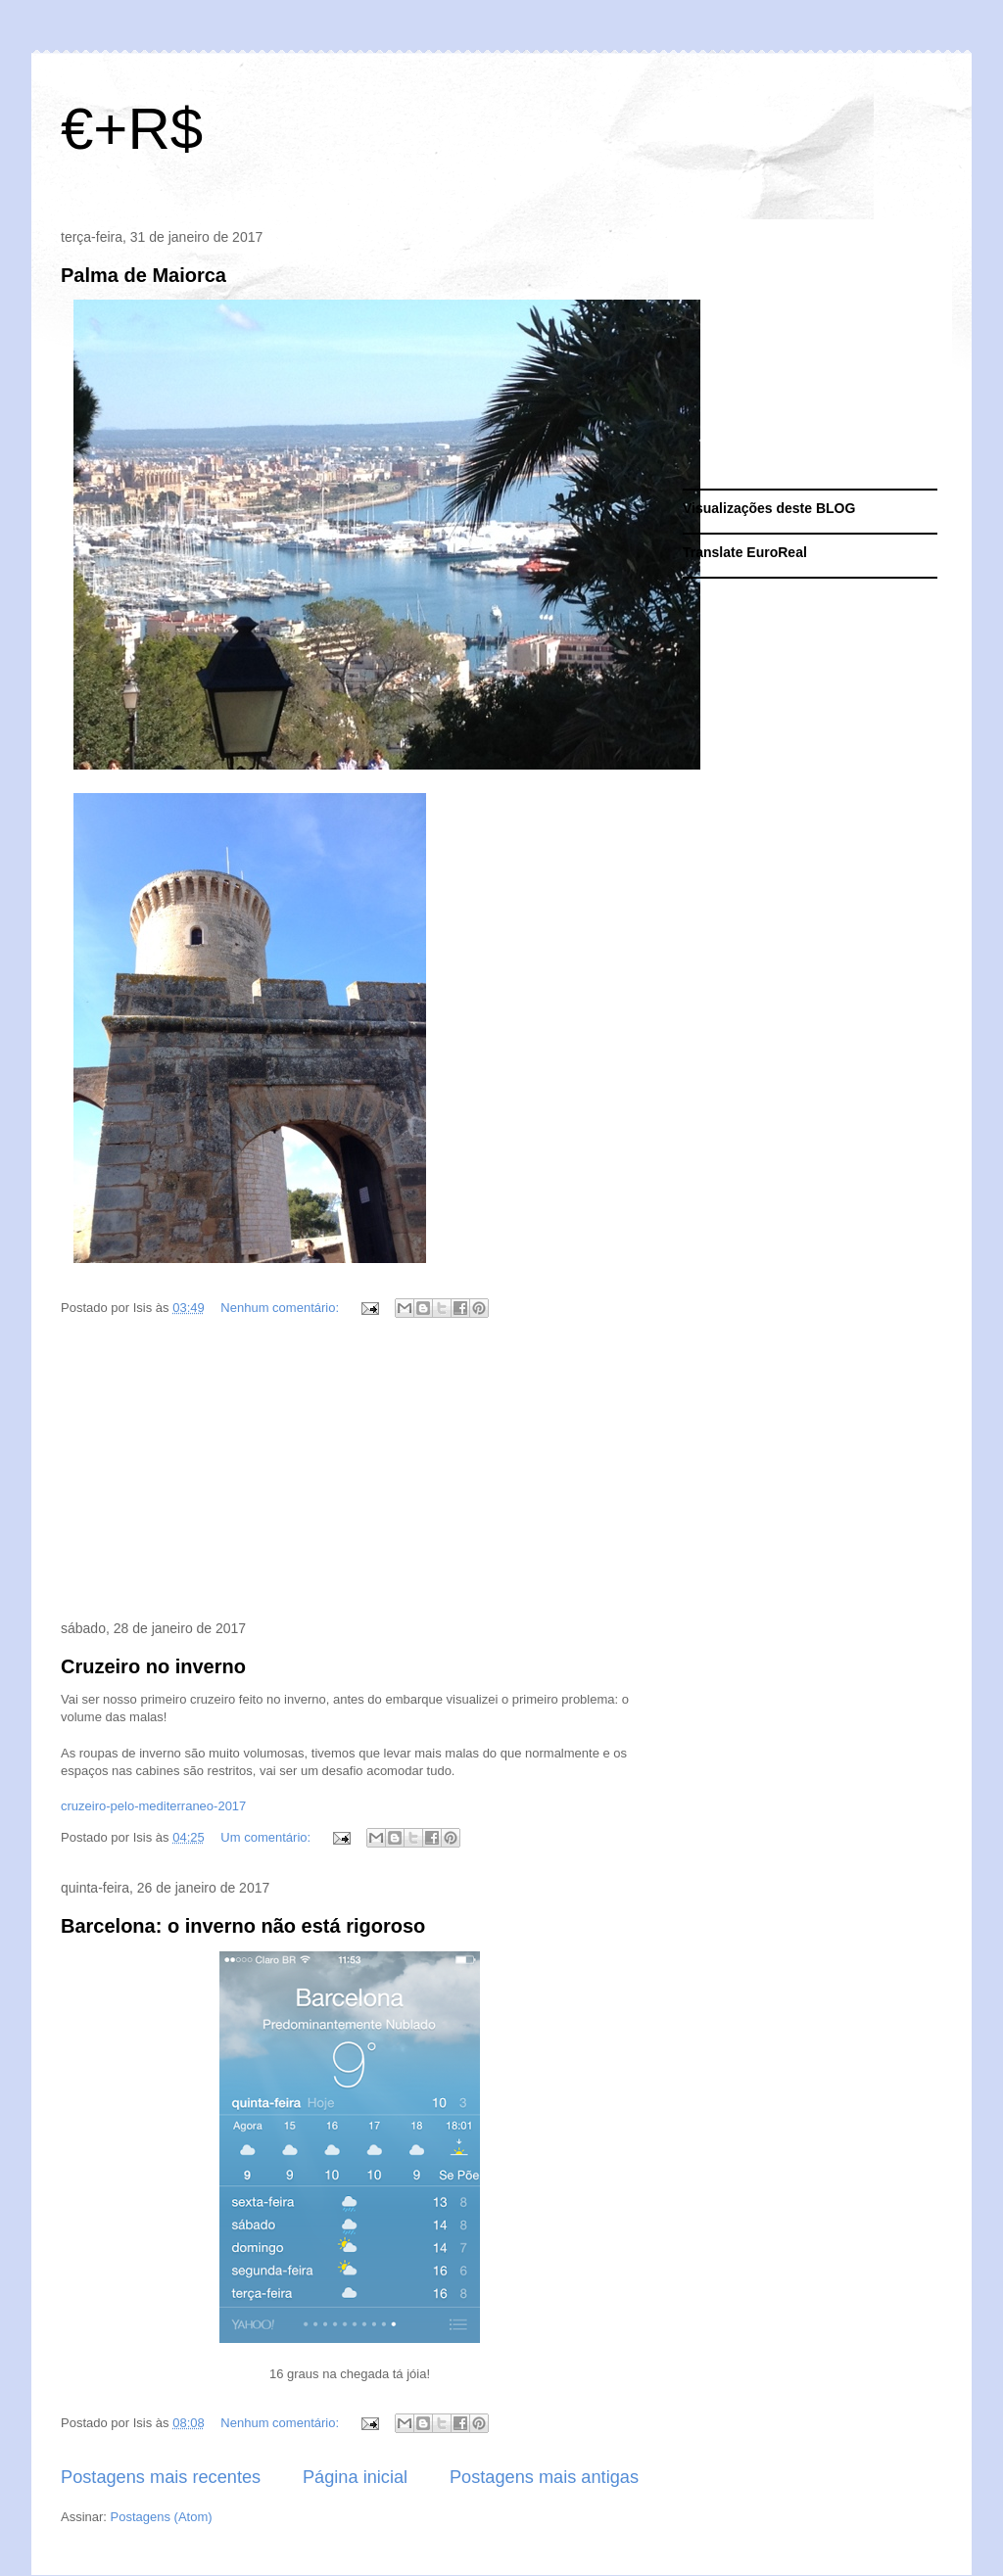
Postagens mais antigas (544, 2477)
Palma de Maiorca (143, 275)
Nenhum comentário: (281, 1307)
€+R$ (132, 129)
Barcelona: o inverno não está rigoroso (243, 1926)
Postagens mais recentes (161, 2477)
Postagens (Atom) (162, 2516)
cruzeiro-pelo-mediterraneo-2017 (153, 1806)
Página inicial (355, 2477)
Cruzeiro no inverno (153, 1666)
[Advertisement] (350, 1472)
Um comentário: (266, 1837)
